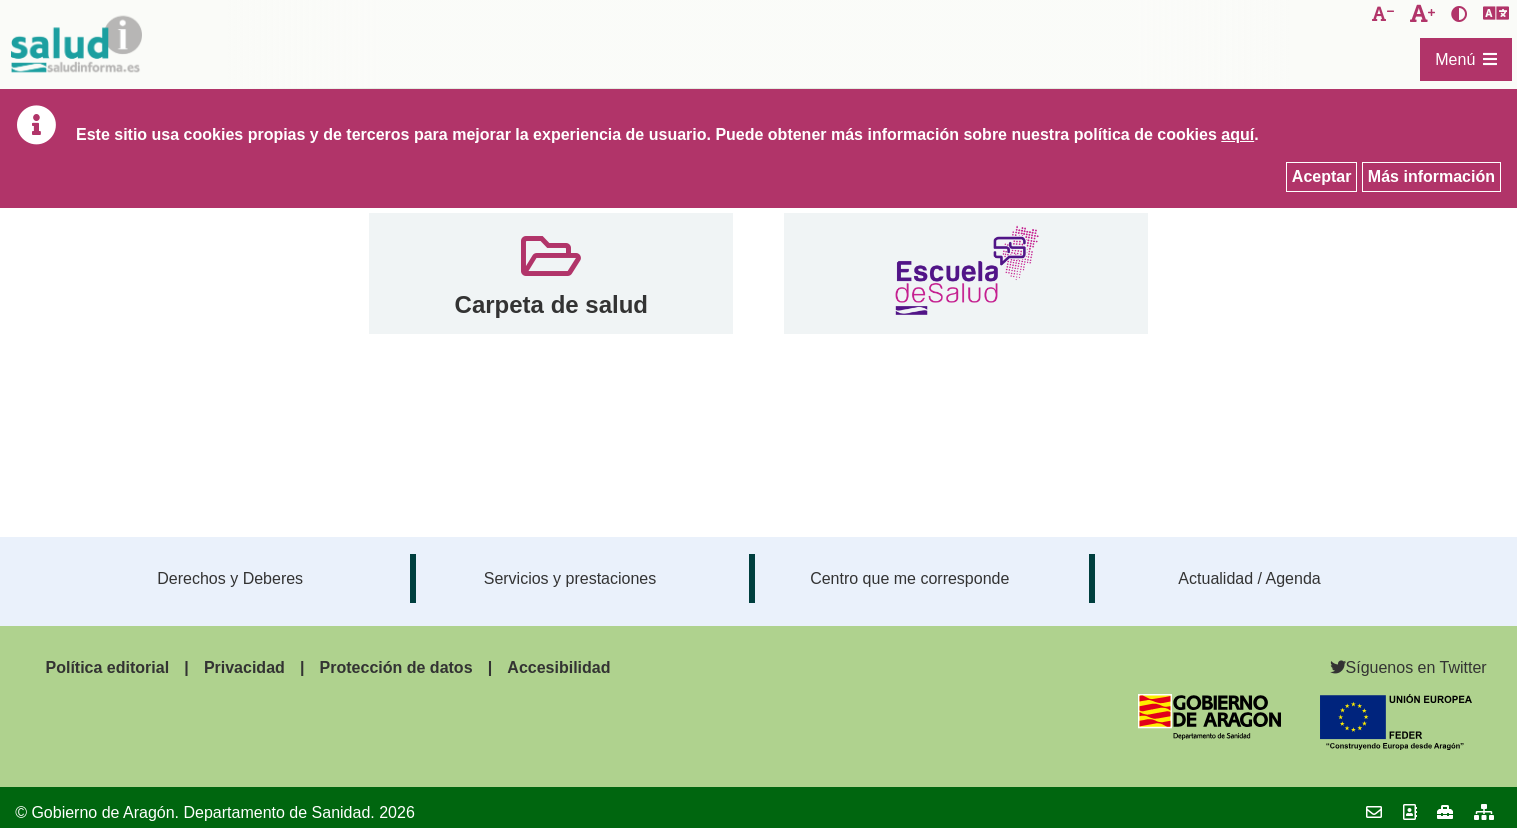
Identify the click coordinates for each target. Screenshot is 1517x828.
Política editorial (107, 667)
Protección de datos (396, 667)
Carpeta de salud (551, 304)
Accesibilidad (558, 667)
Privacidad (244, 667)
